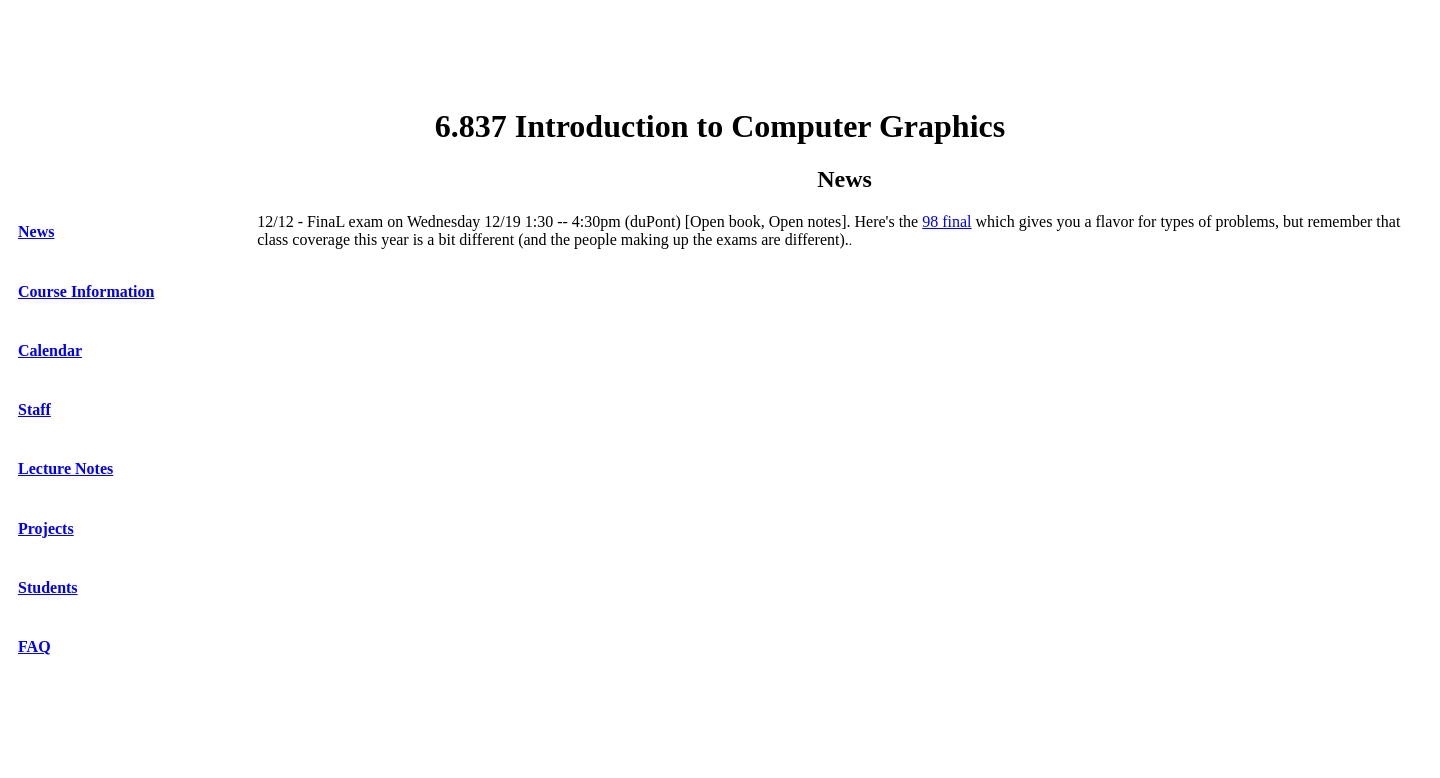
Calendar (50, 350)
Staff (34, 409)
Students (48, 587)
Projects (46, 528)
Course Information (86, 291)
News (36, 231)
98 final (946, 221)
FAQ (34, 646)
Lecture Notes (65, 468)
